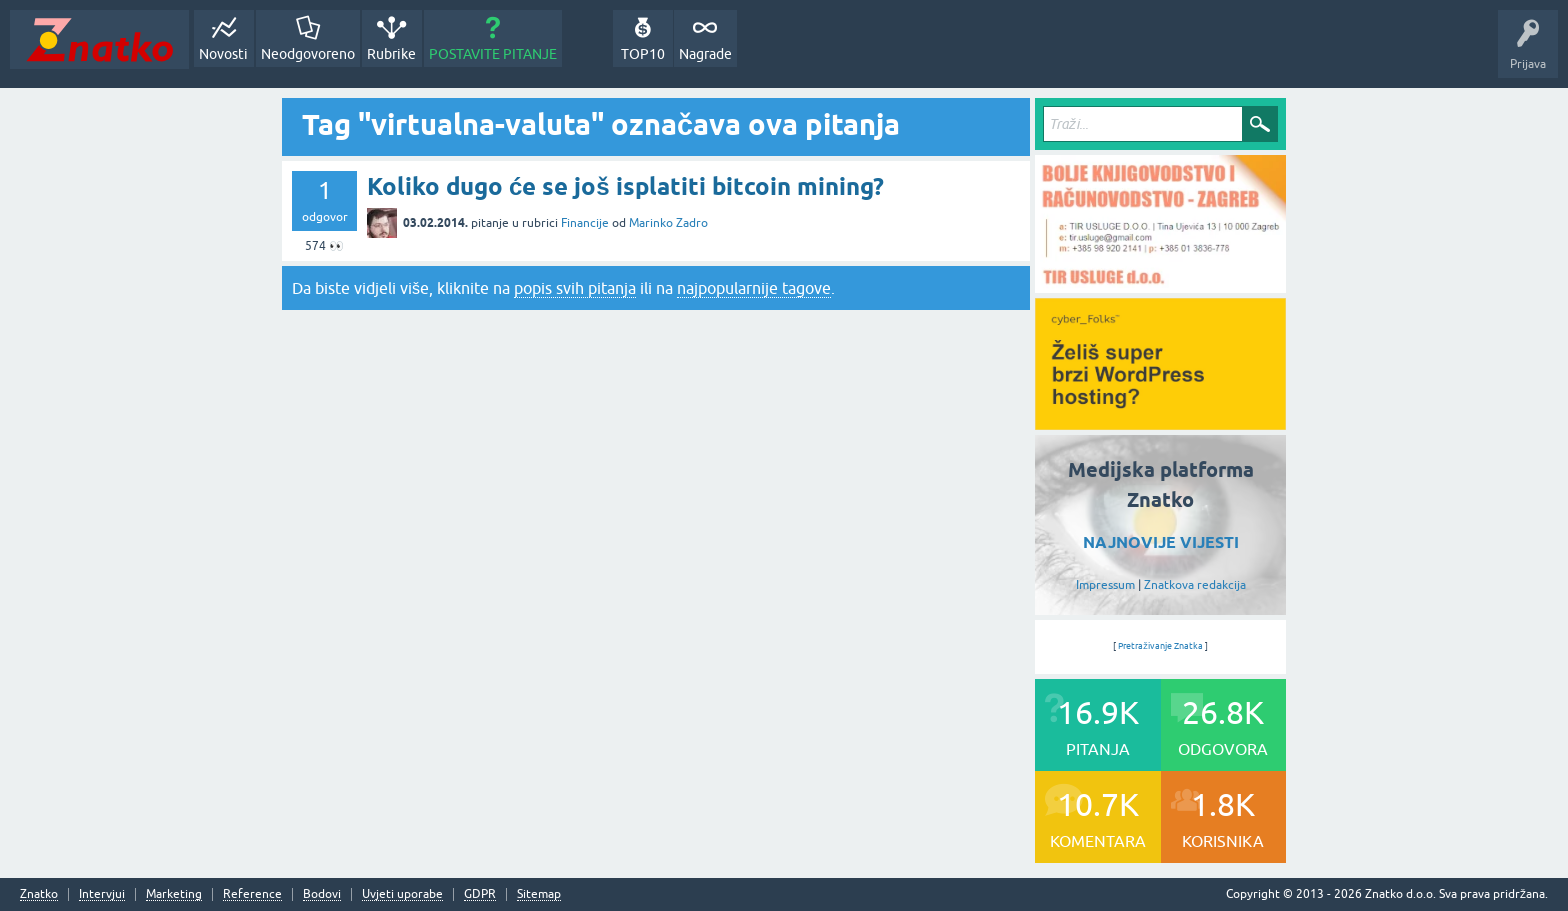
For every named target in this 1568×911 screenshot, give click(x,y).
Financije (585, 223)
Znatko (39, 894)
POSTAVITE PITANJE (493, 54)
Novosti (223, 54)
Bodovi (322, 894)
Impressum (1105, 585)
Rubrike (391, 54)
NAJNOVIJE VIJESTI (1161, 542)
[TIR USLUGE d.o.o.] (1160, 286)
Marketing (174, 894)
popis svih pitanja (575, 288)
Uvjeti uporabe (402, 894)
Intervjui (102, 894)
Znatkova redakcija (1195, 585)
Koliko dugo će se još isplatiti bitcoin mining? (625, 186)
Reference (252, 894)
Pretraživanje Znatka (1160, 646)
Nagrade (705, 54)
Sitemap (539, 894)
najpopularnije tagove (754, 288)
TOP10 (643, 54)
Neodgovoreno (308, 54)
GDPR (480, 894)
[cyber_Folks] (1160, 423)
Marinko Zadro (668, 223)
